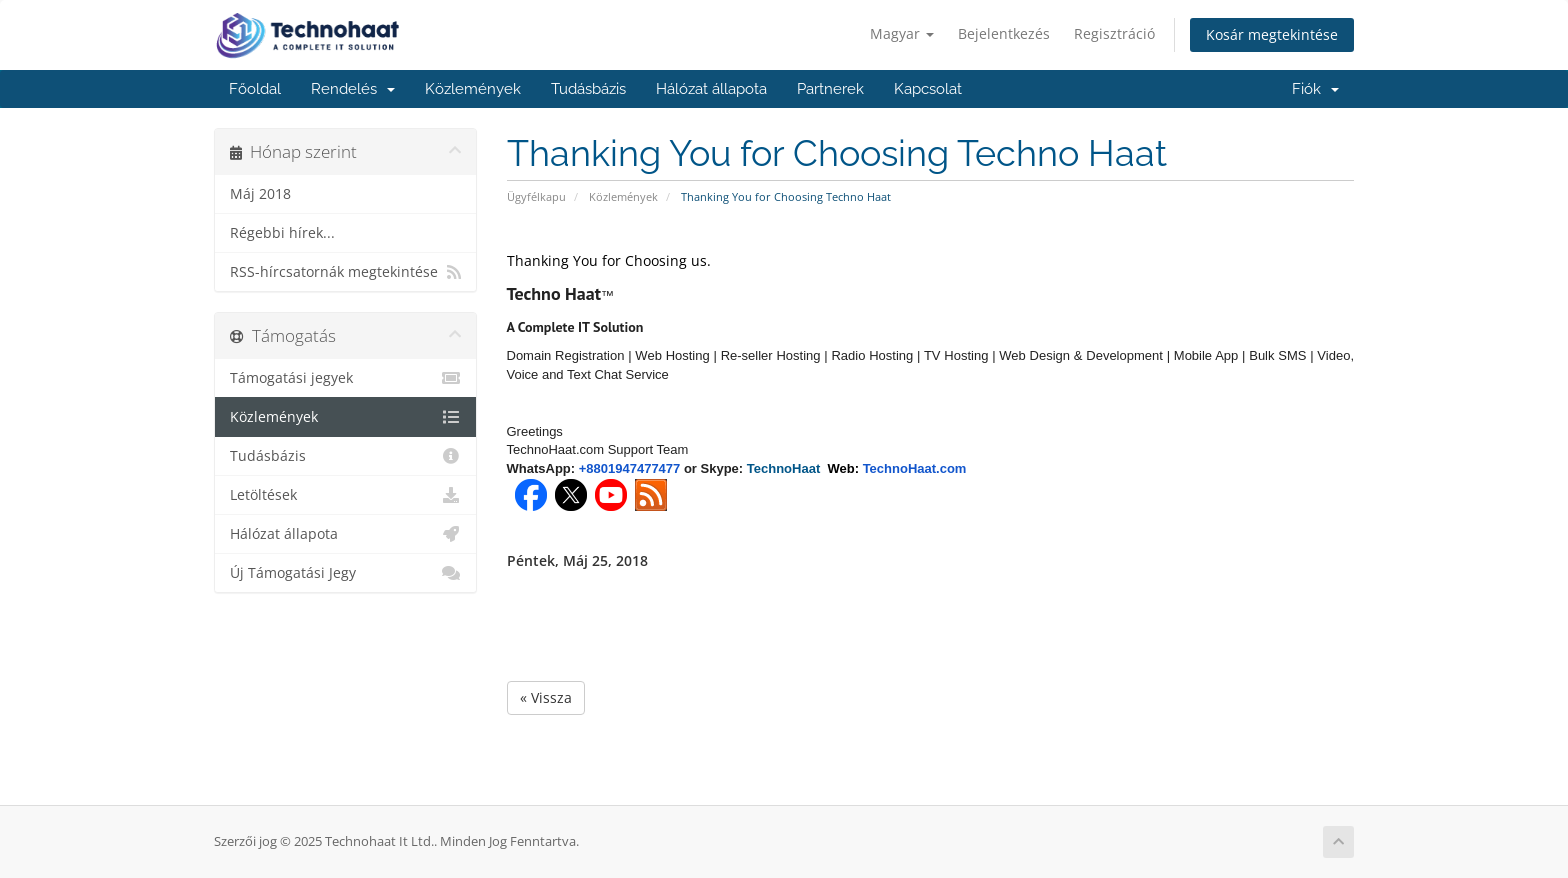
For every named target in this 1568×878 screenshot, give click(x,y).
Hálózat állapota (711, 89)
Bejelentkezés (1004, 33)
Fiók (1315, 89)
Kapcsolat (928, 89)
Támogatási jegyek (345, 378)
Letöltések (345, 495)
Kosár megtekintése (1272, 34)
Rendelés (353, 89)
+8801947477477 (630, 468)
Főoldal (255, 89)
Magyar (902, 33)
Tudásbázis (588, 89)
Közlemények (473, 89)
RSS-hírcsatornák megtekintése (345, 272)
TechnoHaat (787, 468)
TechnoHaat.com (915, 468)
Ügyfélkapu (536, 196)
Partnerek (830, 89)
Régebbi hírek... (282, 233)
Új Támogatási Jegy (345, 573)
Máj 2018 (260, 194)
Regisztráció (1114, 33)
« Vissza (546, 697)
